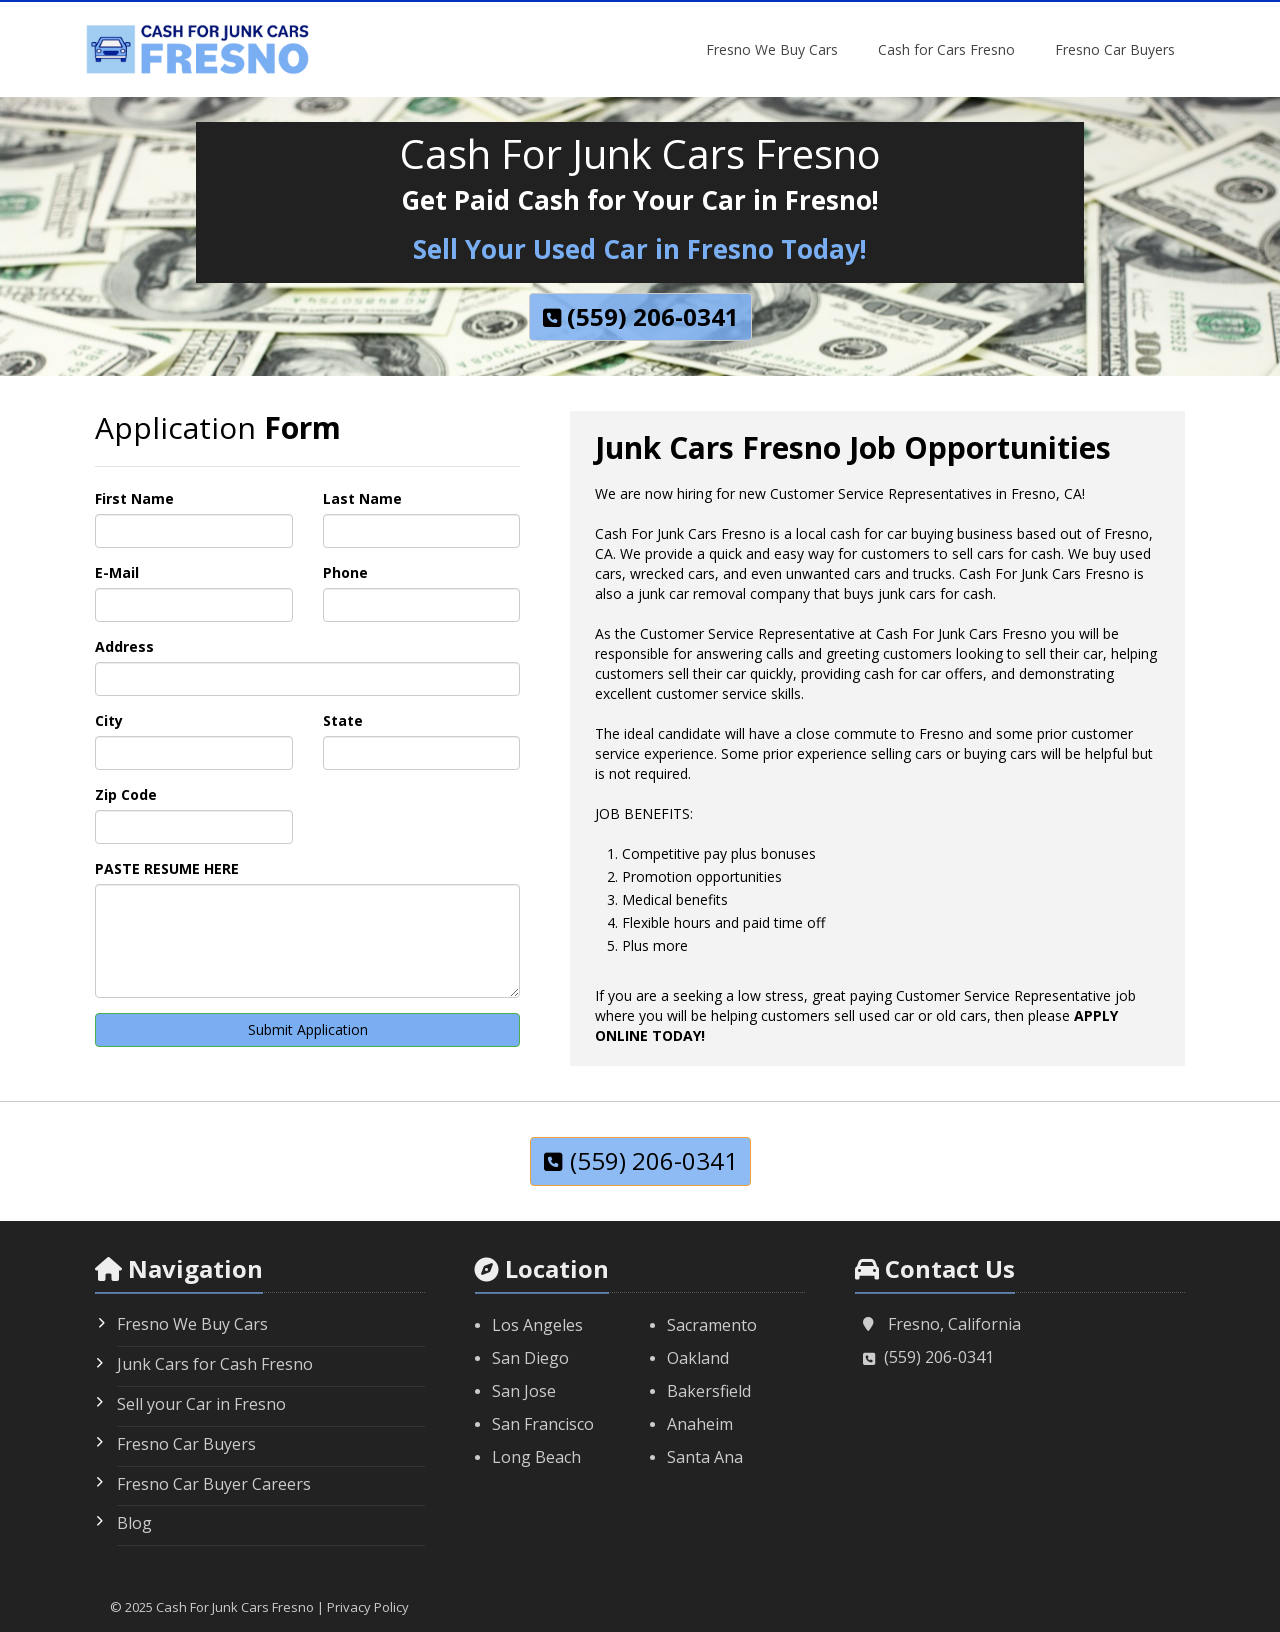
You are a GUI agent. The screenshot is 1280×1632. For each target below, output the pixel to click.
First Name (134, 498)
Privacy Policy (368, 1607)
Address (124, 646)
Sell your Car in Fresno (201, 1404)
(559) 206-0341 (939, 1357)
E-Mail (117, 572)
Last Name (362, 498)
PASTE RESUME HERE (167, 868)
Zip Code (126, 794)
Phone (345, 572)
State (343, 720)
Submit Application (308, 1029)
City (109, 720)
